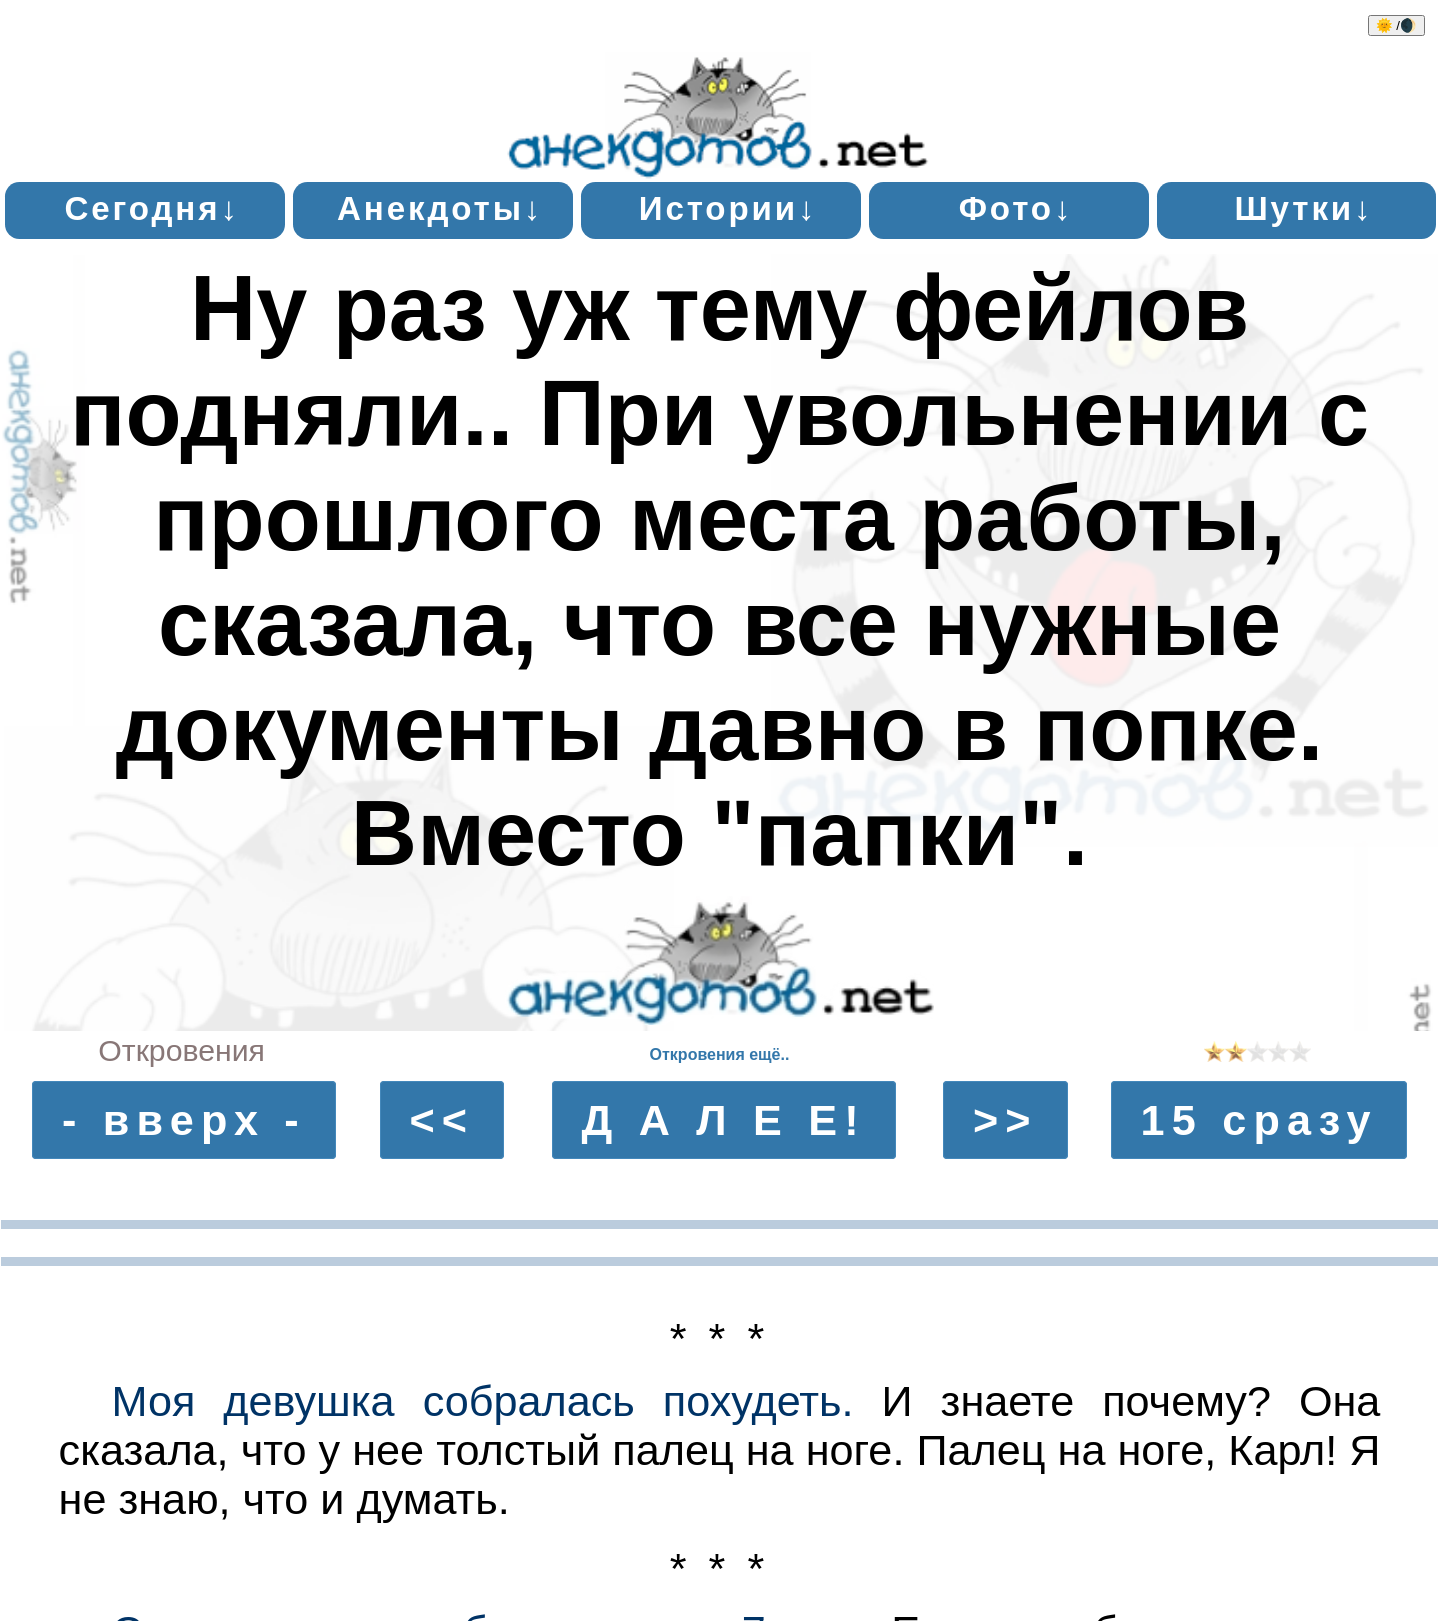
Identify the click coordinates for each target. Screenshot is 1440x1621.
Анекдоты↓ (440, 208)
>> (1005, 1120)
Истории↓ (728, 208)
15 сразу (1259, 1120)
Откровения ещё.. (720, 1054)
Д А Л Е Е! (723, 1120)
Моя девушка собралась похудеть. (482, 1401)
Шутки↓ (1303, 208)
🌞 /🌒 (1396, 25)
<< (441, 1120)
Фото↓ (1016, 208)
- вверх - (184, 1120)
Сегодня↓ (151, 208)
